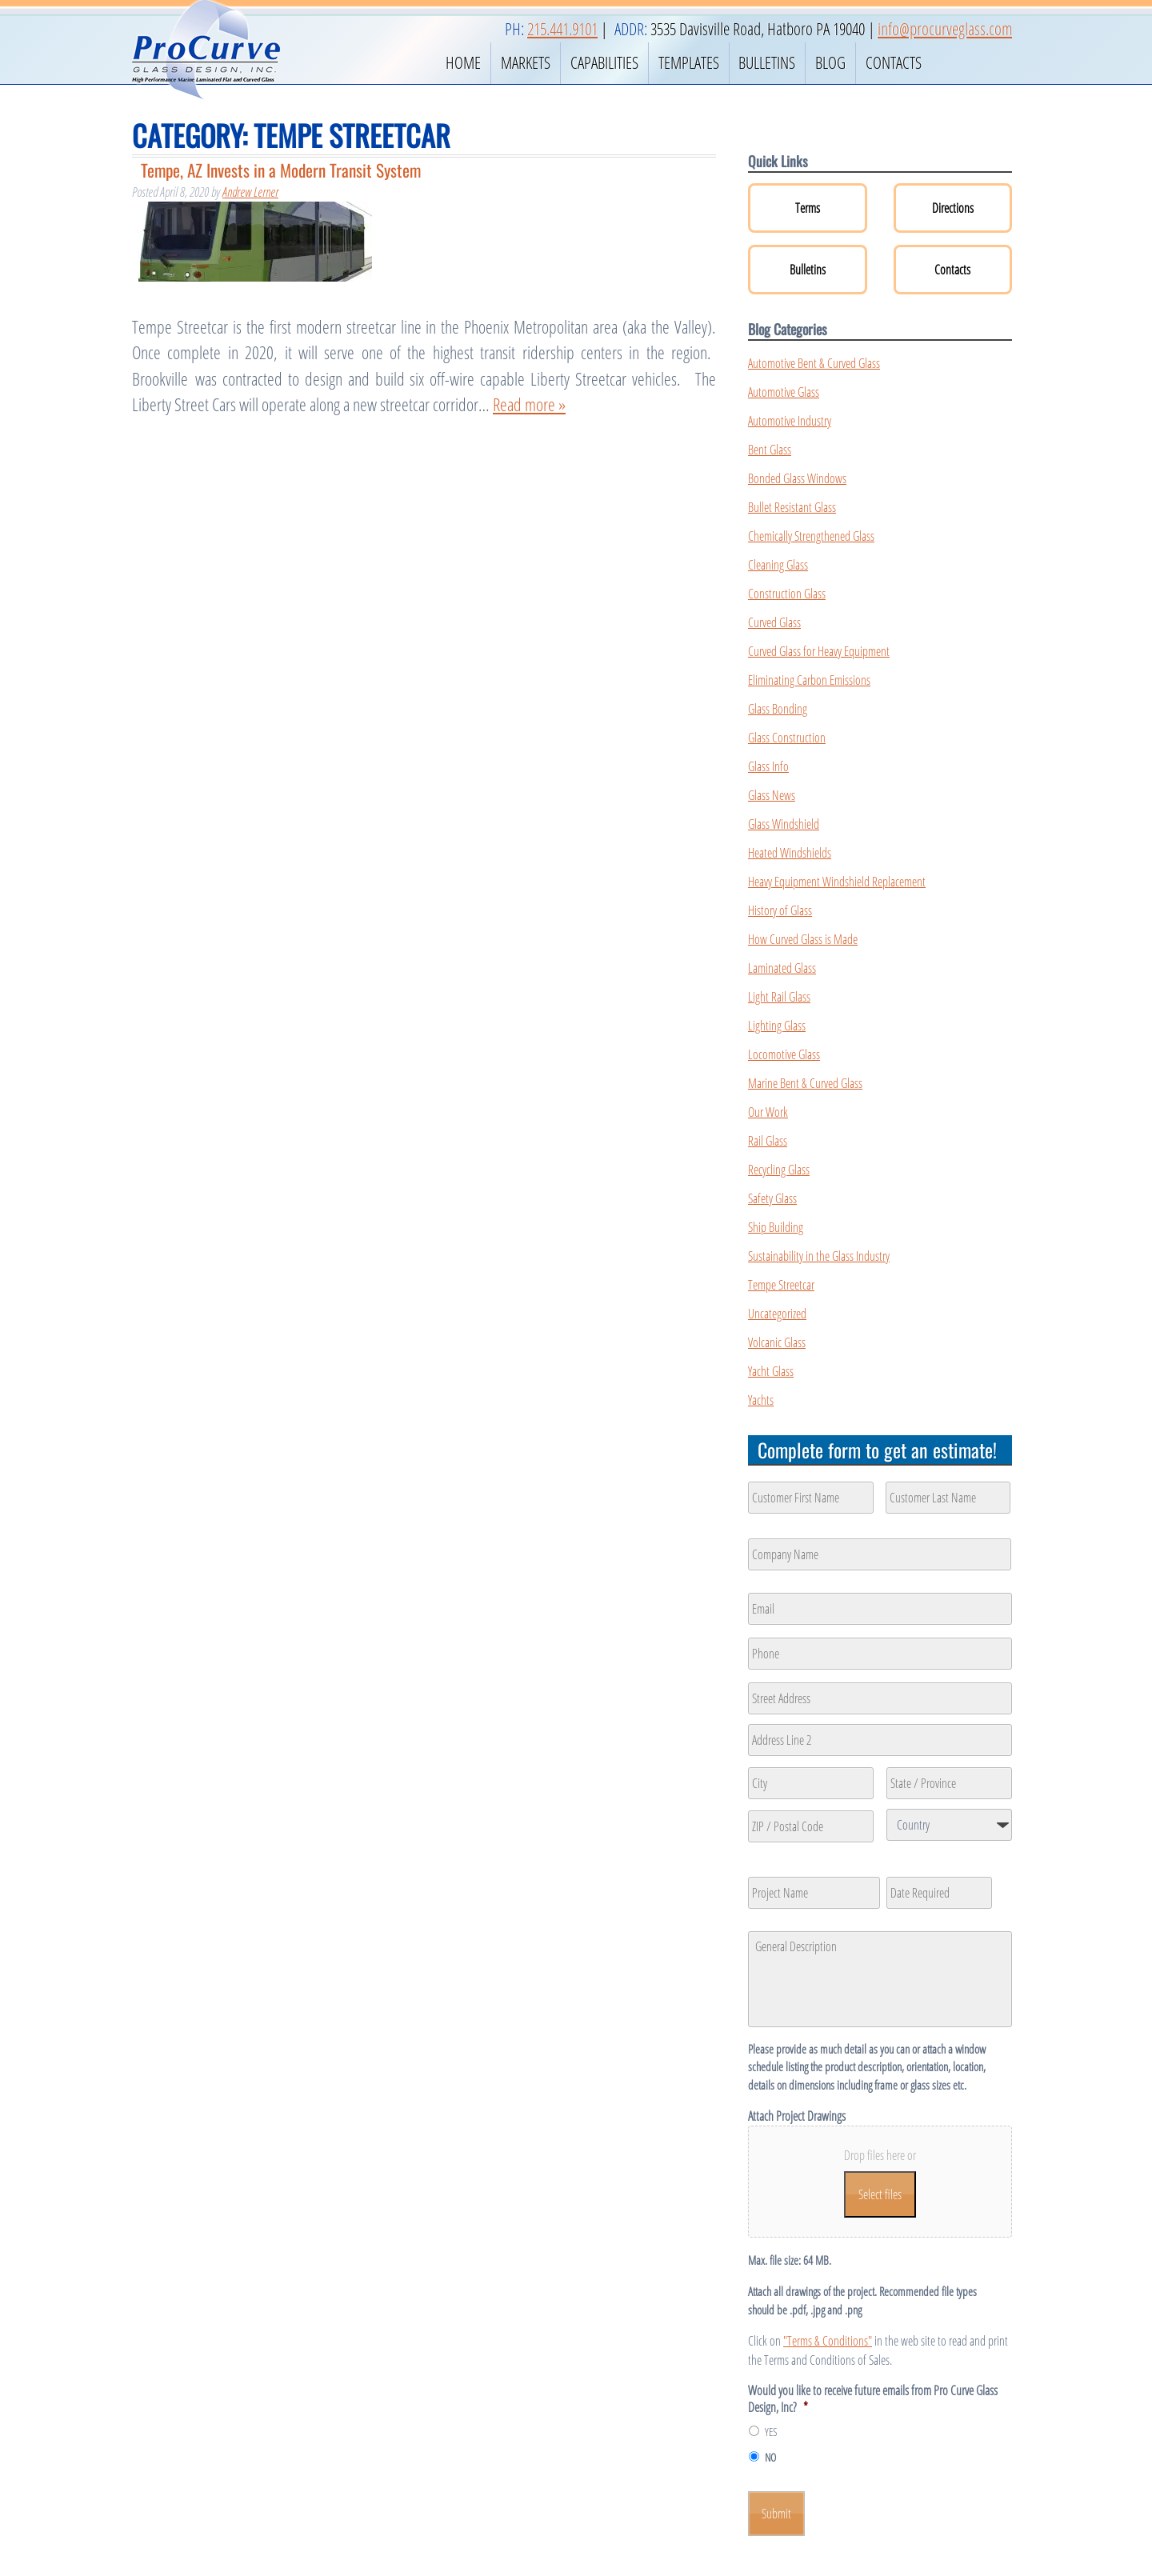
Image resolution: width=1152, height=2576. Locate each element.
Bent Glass (769, 449)
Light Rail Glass (779, 997)
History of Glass (780, 910)
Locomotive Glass (784, 1054)
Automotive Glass (783, 392)
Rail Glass (767, 1141)
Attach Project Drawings (797, 2116)
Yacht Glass (771, 1371)
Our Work (768, 1112)
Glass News (771, 795)
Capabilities (604, 62)
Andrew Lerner (250, 192)
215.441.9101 (562, 29)
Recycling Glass (779, 1169)
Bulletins (766, 62)
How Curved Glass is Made (803, 939)
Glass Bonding (777, 709)
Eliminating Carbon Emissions (809, 680)
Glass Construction (787, 737)
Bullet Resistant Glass (792, 507)
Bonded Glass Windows (797, 478)
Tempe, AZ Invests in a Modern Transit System (281, 170)
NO (770, 2457)
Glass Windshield (783, 824)
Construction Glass (787, 593)
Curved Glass (774, 622)
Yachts (761, 1400)
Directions (953, 208)
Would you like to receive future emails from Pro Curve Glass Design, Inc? (873, 2399)
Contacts (894, 62)
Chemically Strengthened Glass (811, 536)
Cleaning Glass (778, 565)
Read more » (529, 404)
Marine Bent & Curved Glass (805, 1083)
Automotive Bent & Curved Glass (814, 363)
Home (463, 62)
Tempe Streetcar (781, 1285)
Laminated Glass (782, 968)
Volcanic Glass (777, 1342)
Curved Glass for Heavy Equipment (819, 651)
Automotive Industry (789, 421)
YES (771, 2431)
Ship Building (775, 1227)
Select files (880, 2194)
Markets (525, 62)
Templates (688, 62)
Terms (807, 208)
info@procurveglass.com (945, 29)
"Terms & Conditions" (827, 2341)
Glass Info (768, 766)
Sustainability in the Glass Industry (819, 1256)
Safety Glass (772, 1198)
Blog (830, 62)
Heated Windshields (789, 853)
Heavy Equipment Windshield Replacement (837, 881)
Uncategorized (777, 1313)
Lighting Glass (777, 1025)
